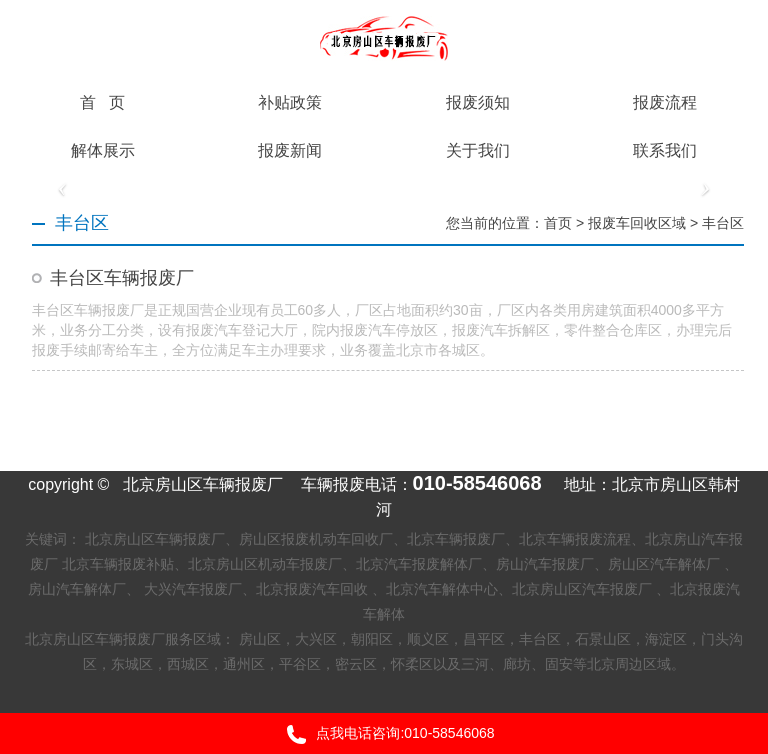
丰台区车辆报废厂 (122, 278)
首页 (558, 223)
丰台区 (723, 223)
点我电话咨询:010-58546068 (383, 734)
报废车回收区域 (637, 223)
